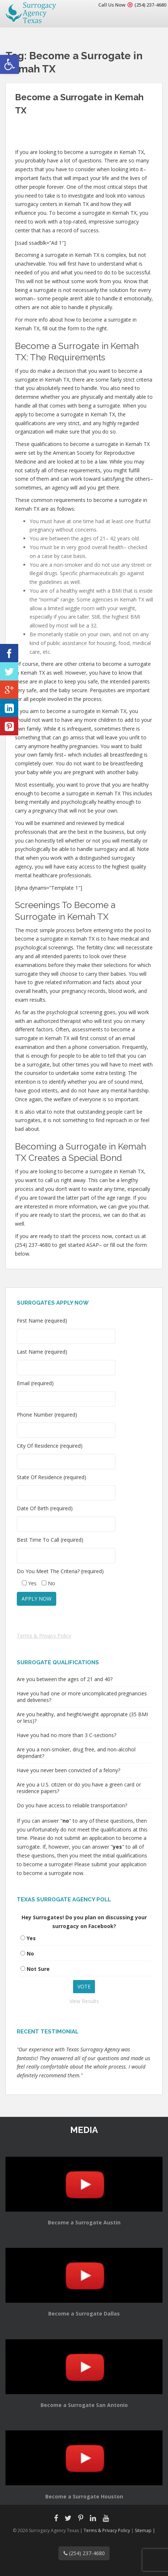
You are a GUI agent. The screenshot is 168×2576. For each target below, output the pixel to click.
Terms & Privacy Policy (44, 1635)
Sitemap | (145, 2530)
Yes (31, 1938)
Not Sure (38, 1968)
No (30, 1953)
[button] (9, 64)
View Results (84, 2001)
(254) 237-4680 (150, 4)
